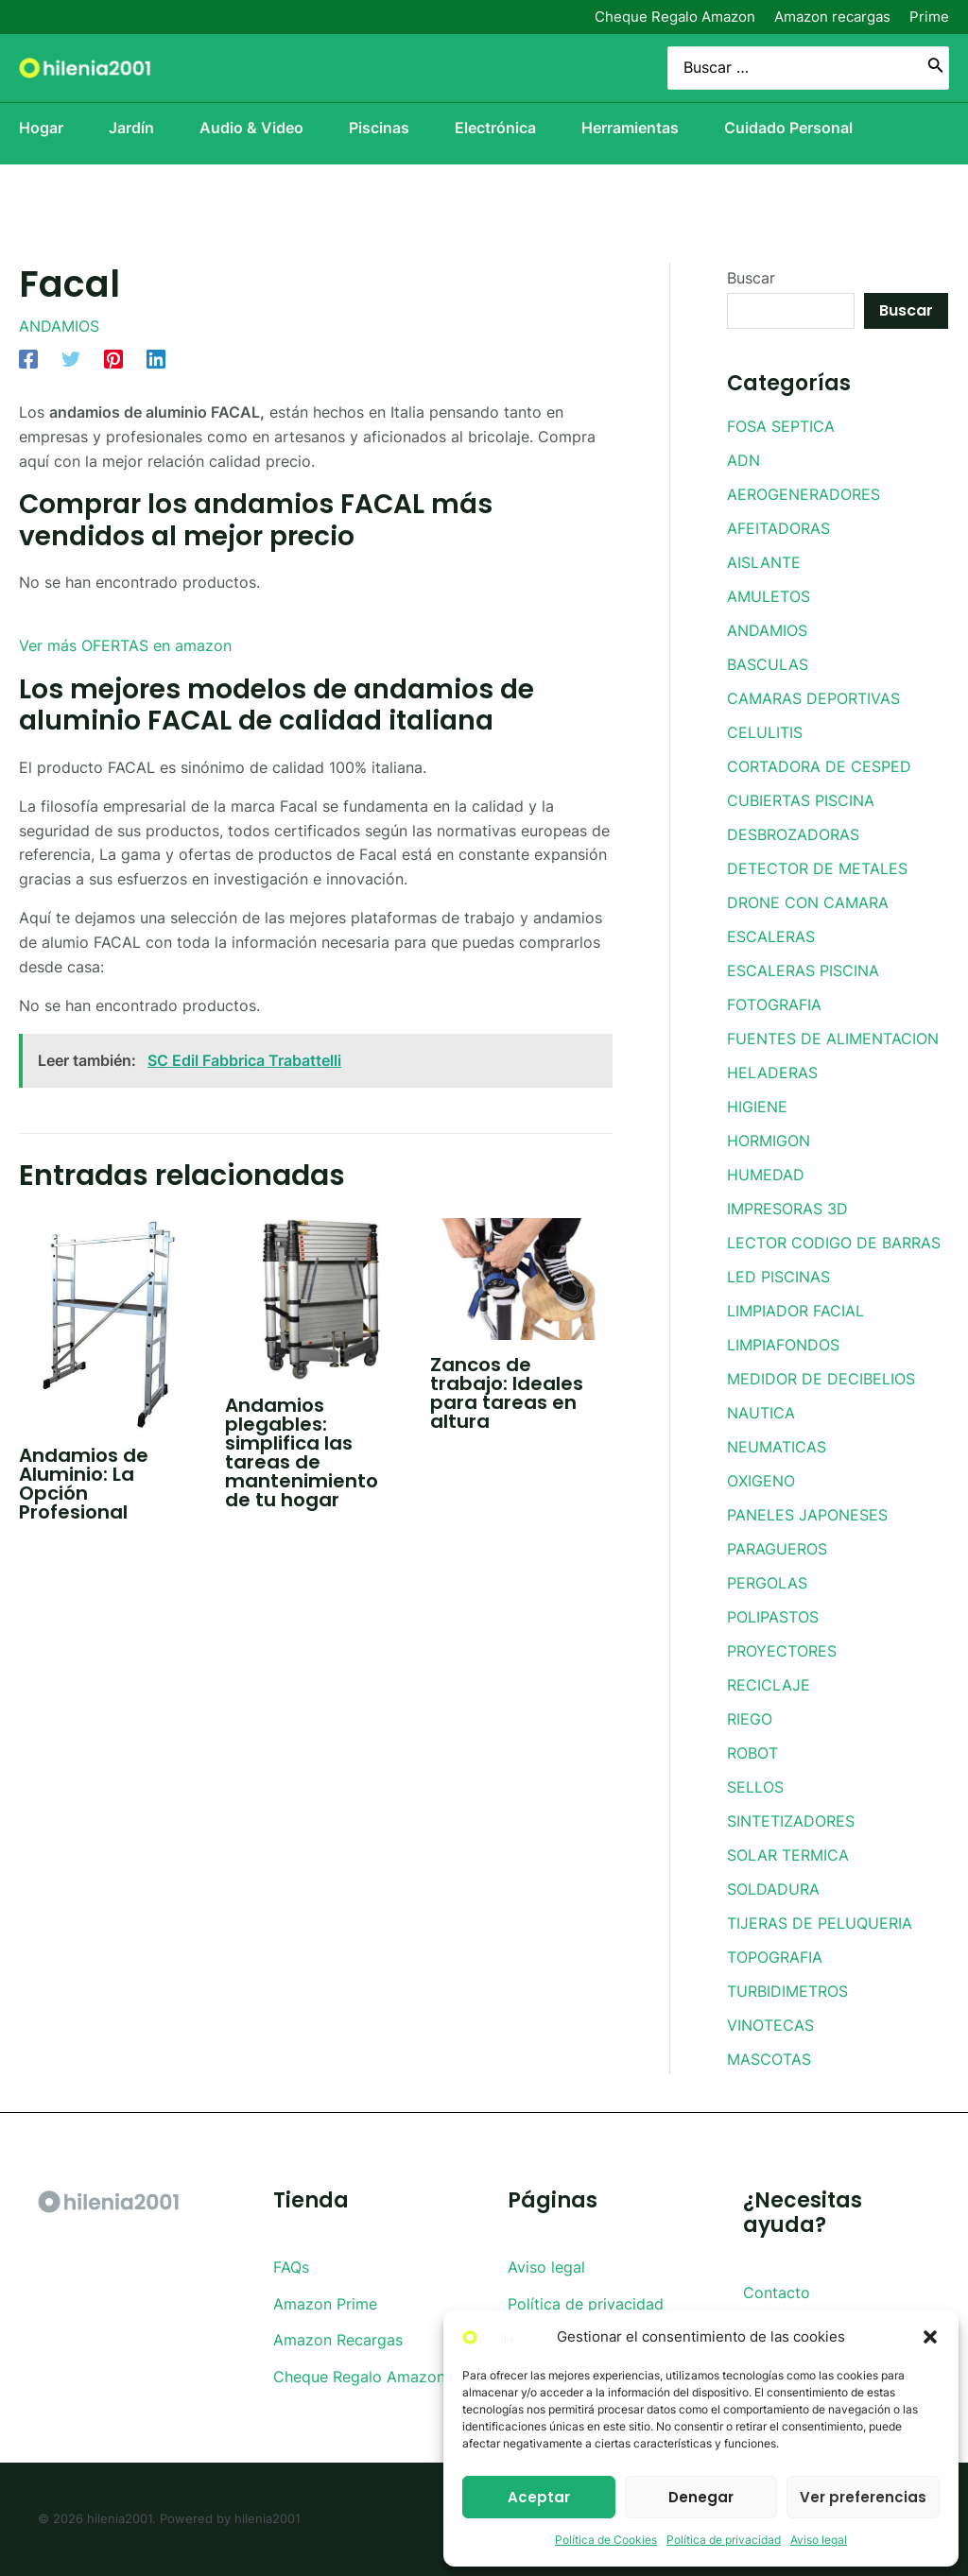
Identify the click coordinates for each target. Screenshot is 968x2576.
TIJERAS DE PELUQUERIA (819, 1923)
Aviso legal (818, 2540)
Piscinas (379, 127)
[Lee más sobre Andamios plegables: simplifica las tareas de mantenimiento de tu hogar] (316, 1297)
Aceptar (539, 2497)
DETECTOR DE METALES (817, 868)
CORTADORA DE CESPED (819, 766)
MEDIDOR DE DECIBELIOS (821, 1378)
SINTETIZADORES (791, 1821)
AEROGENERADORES (803, 494)
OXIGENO (761, 1480)
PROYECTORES (782, 1650)
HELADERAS (772, 1072)
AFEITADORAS (778, 528)
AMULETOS (768, 596)
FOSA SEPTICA (781, 426)
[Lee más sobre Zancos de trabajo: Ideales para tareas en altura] (521, 1277)
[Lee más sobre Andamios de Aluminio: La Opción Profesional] (110, 1323)
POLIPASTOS (773, 1616)
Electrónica (495, 127)
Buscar (751, 277)
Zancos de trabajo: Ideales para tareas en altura (506, 1392)
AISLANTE (764, 562)
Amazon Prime (325, 2303)
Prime (929, 17)
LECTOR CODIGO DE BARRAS (834, 1242)
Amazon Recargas (338, 2339)
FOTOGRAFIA (774, 1004)
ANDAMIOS (59, 326)
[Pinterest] (113, 359)
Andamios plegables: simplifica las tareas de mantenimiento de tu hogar (301, 1452)
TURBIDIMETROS (787, 1991)
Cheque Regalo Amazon (675, 17)
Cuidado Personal (788, 127)
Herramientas (630, 127)
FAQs (291, 2267)
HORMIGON (768, 1140)
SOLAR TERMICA (788, 1855)
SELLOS (755, 1786)
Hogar (41, 127)
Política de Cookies (606, 2540)
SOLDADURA (773, 1889)
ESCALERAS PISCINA (803, 970)
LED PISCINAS (778, 1276)
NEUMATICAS (776, 1446)
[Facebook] (28, 359)
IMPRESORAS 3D (787, 1208)
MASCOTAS (769, 2059)
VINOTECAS (770, 2025)
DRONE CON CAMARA (808, 902)
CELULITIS (765, 732)
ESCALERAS (771, 936)
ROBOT (752, 1752)
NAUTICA (761, 1412)
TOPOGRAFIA (774, 1957)
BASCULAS (767, 664)
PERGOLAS (767, 1582)
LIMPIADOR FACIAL (795, 1310)
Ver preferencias (863, 2497)
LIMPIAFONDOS (783, 1344)
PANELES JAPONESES (807, 1514)
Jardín (131, 127)
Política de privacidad (723, 2540)
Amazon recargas (832, 17)
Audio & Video (251, 127)
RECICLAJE (768, 1684)
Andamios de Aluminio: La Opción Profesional (83, 1483)
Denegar (701, 2497)
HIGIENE (757, 1106)
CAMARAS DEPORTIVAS (813, 698)
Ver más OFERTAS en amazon (125, 645)
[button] (930, 2336)
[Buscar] (936, 68)
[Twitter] (70, 359)
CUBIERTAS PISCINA (800, 800)
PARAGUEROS (777, 1548)
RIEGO (749, 1718)
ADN (743, 460)
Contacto (776, 2292)
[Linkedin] (156, 359)
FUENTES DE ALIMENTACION (833, 1038)
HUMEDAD (765, 1174)
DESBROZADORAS (793, 834)
